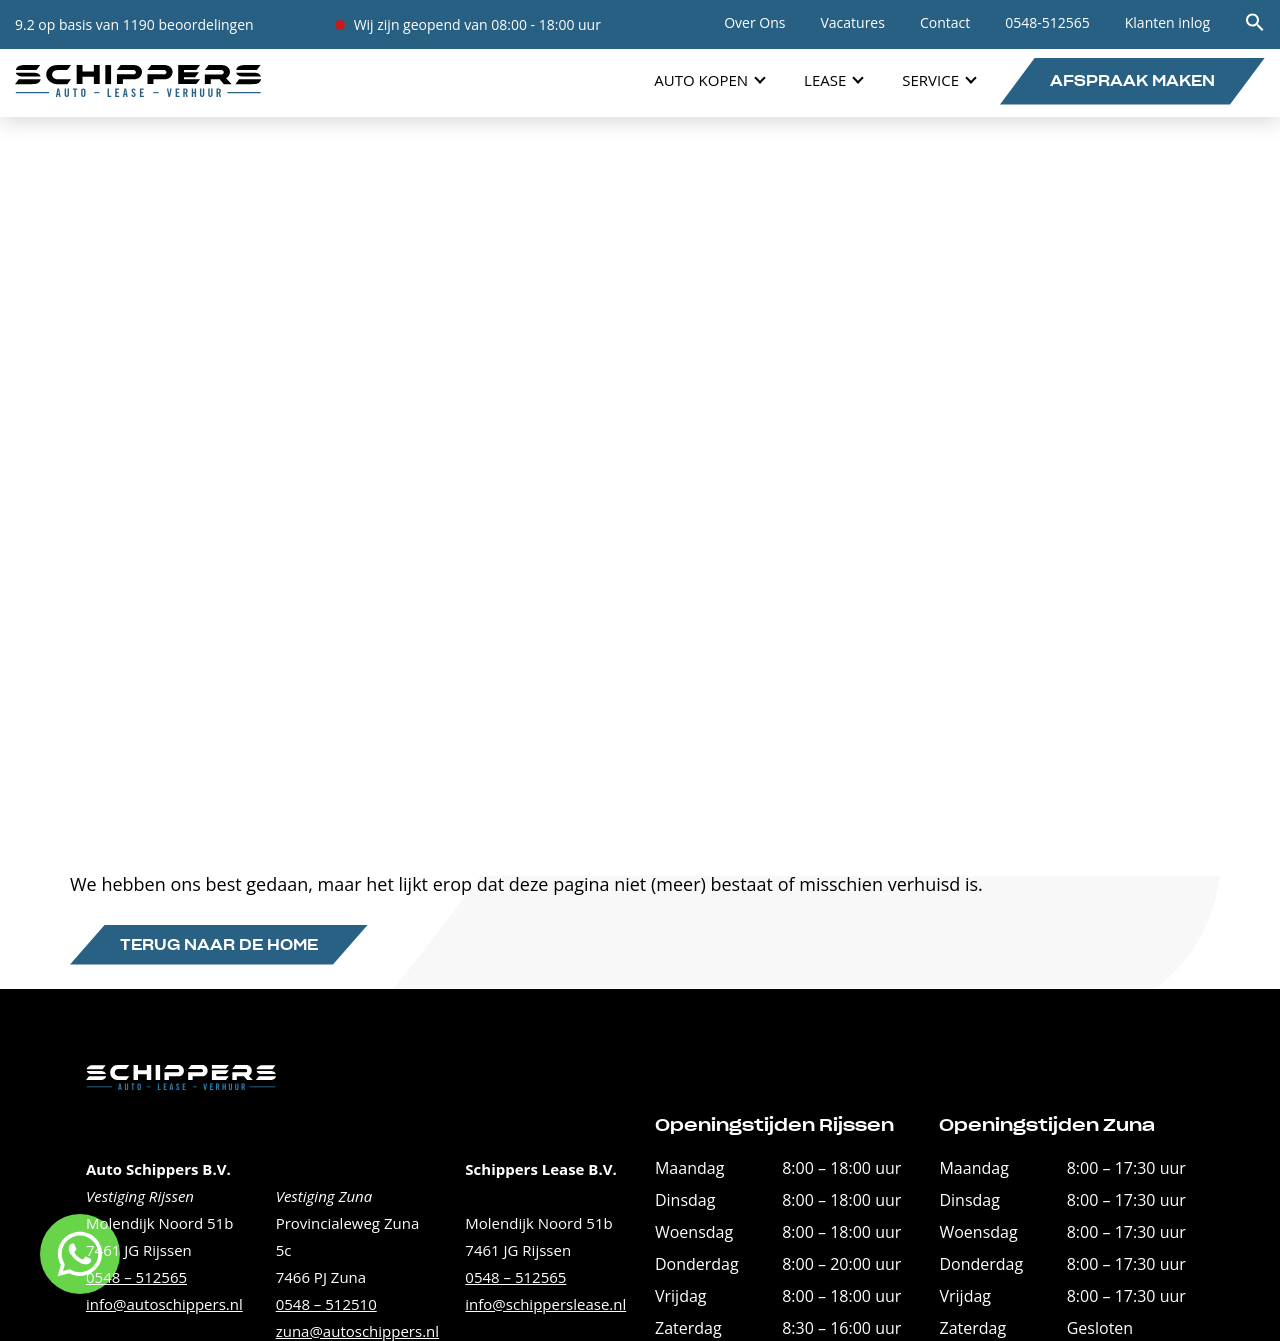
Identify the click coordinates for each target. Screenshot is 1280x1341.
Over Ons (754, 22)
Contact (945, 22)
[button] (1255, 26)
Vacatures (852, 22)
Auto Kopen (701, 80)
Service (930, 80)
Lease (825, 80)
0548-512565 (1047, 22)
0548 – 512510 (326, 1304)
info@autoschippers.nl (164, 1304)
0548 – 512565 (136, 1277)
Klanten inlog (1167, 22)
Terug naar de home (219, 946)
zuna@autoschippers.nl (357, 1331)
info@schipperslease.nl (545, 1304)
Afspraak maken (1132, 82)
